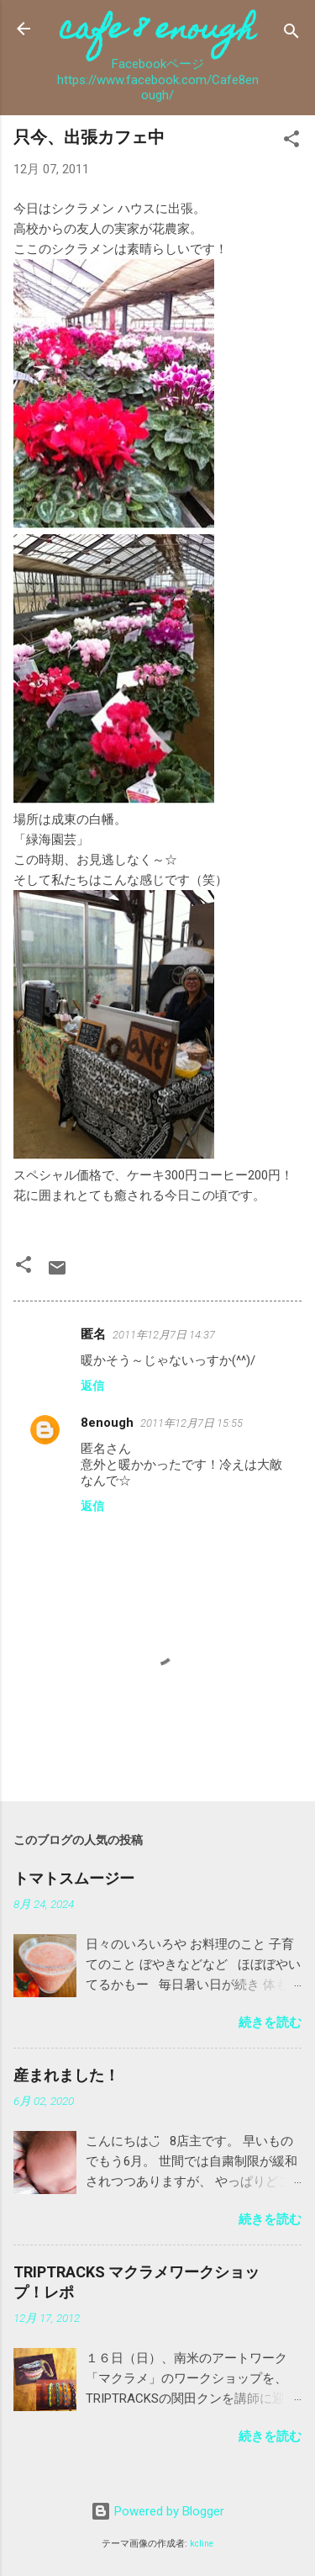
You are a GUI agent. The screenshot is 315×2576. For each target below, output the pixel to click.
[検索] (291, 34)
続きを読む (270, 2022)
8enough (107, 1422)
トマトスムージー (73, 1878)
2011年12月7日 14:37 (164, 1334)
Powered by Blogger (157, 2511)
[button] (291, 142)
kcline (201, 2543)
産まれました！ (66, 2075)
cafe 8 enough (157, 32)
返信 (92, 1385)
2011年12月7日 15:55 (191, 1423)
